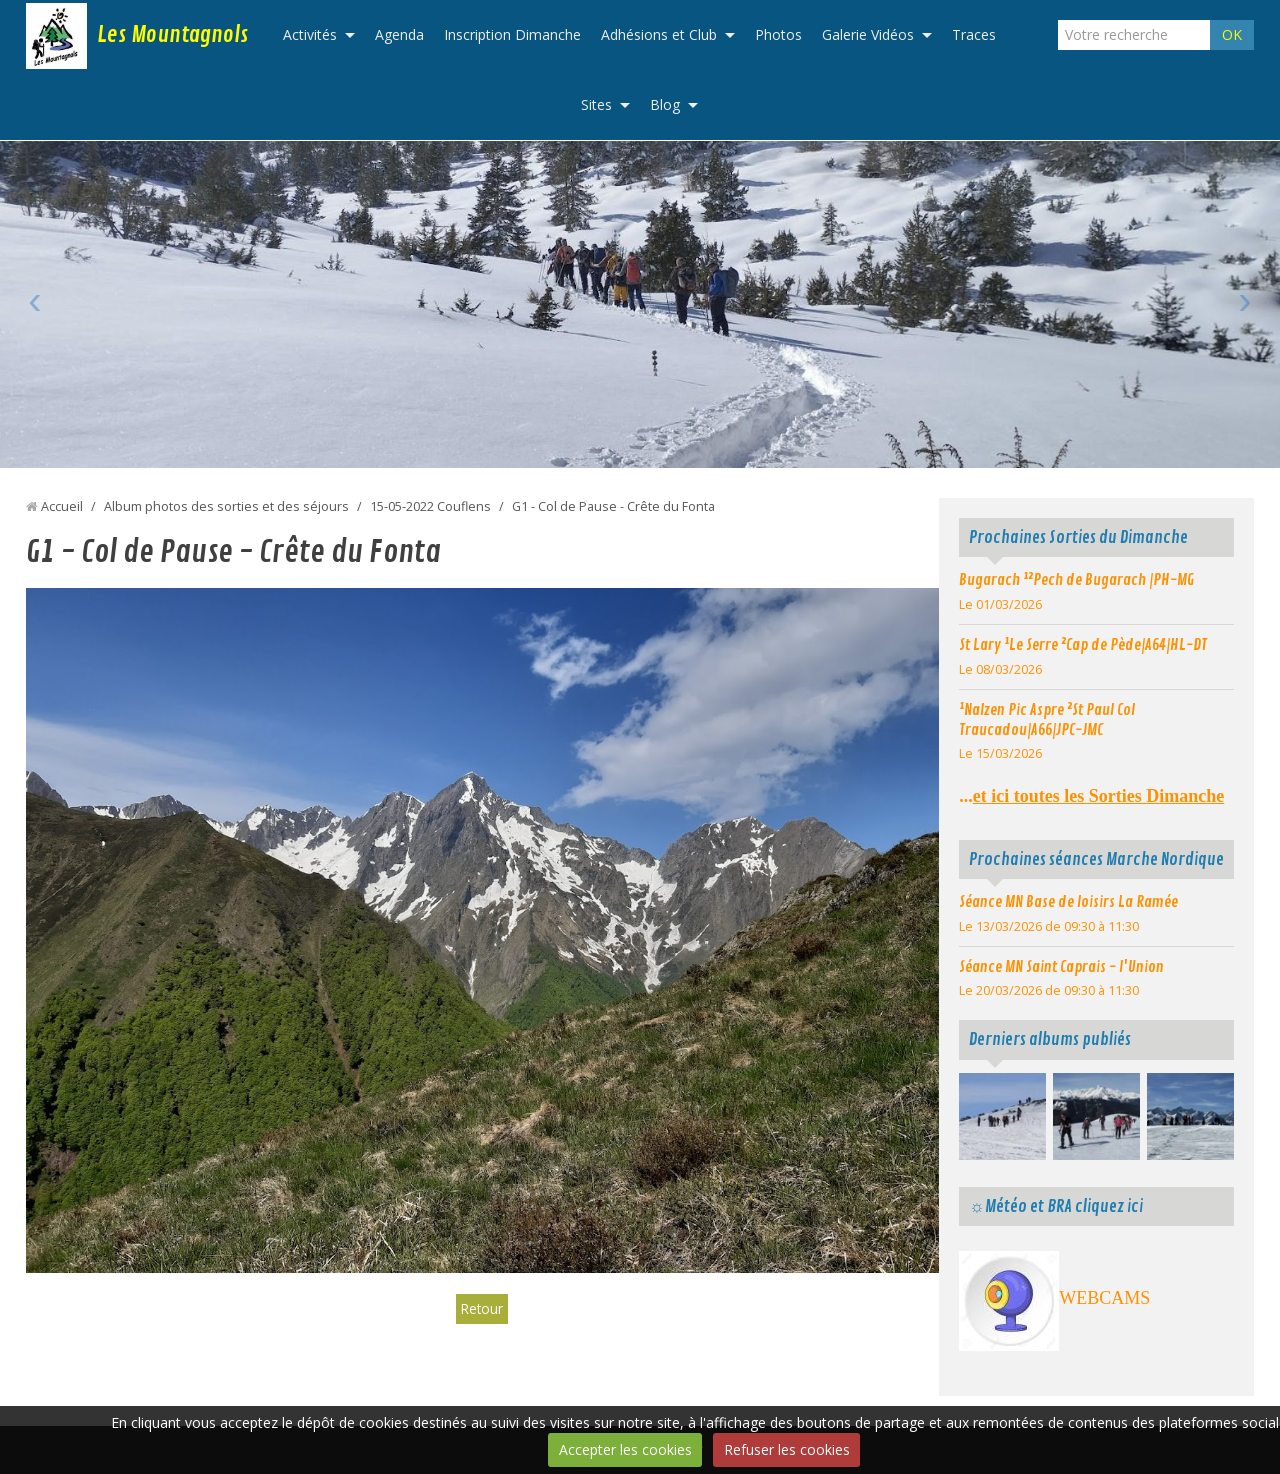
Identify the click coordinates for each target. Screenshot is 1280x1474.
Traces (974, 34)
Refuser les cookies (787, 1449)
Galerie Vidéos (868, 34)
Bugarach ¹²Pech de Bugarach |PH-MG (1076, 580)
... (1091, 796)
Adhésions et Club (659, 34)
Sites (596, 104)
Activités (310, 34)
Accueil (62, 506)
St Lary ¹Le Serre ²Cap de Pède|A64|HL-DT (1083, 645)
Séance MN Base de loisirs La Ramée (1068, 902)
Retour (482, 1308)
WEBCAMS (1104, 1298)
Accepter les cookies (625, 1449)
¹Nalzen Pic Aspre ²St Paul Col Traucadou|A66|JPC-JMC (1047, 720)
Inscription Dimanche (512, 34)
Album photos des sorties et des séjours (226, 506)
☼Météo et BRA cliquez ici (1055, 1206)
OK (1232, 34)
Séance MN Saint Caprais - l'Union (1061, 967)
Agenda (399, 34)
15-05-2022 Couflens (430, 506)
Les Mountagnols (172, 35)
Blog (665, 104)
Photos (778, 34)
